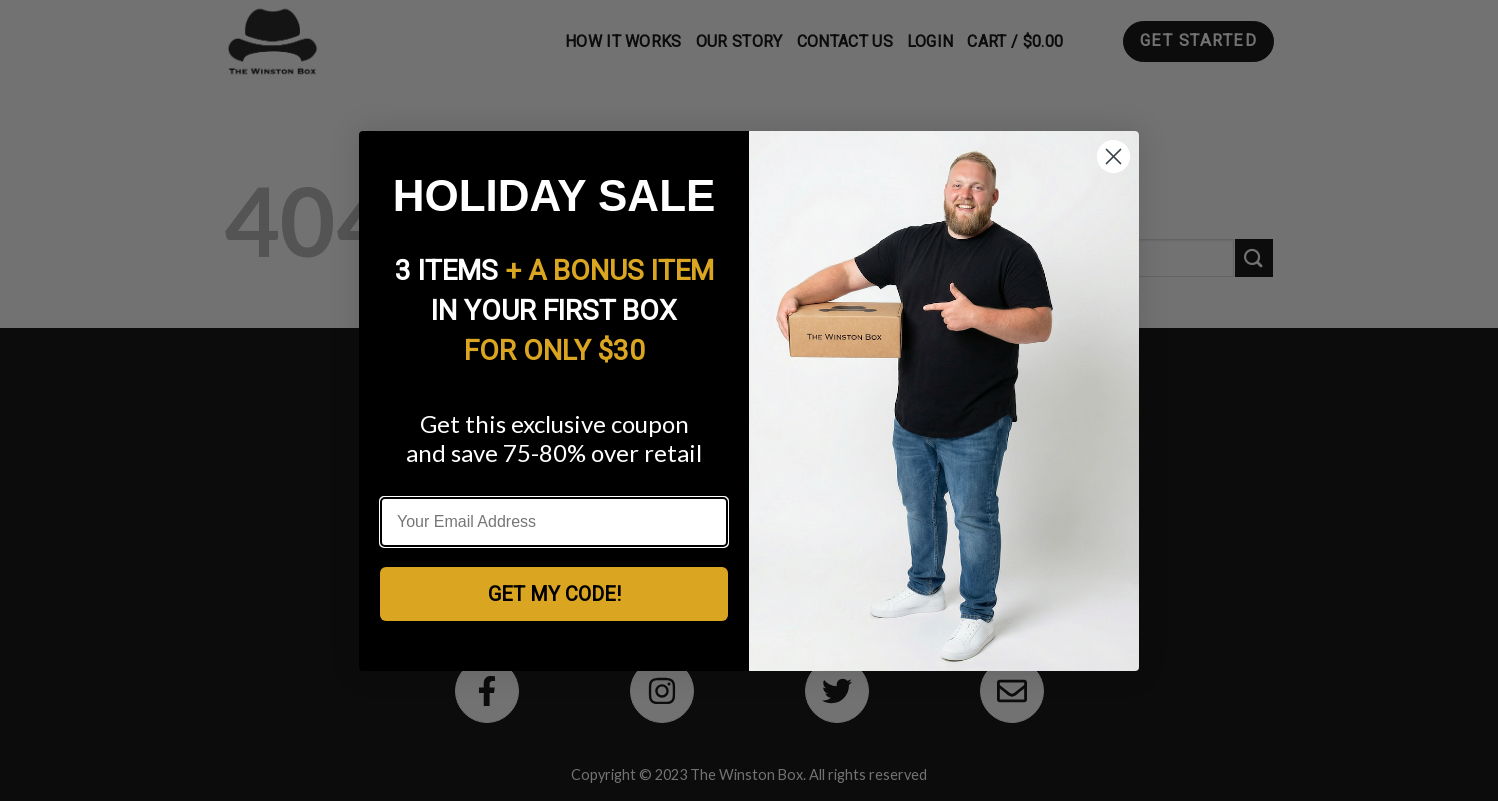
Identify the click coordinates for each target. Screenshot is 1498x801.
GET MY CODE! (554, 594)
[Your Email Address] (554, 522)
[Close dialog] (1113, 156)
